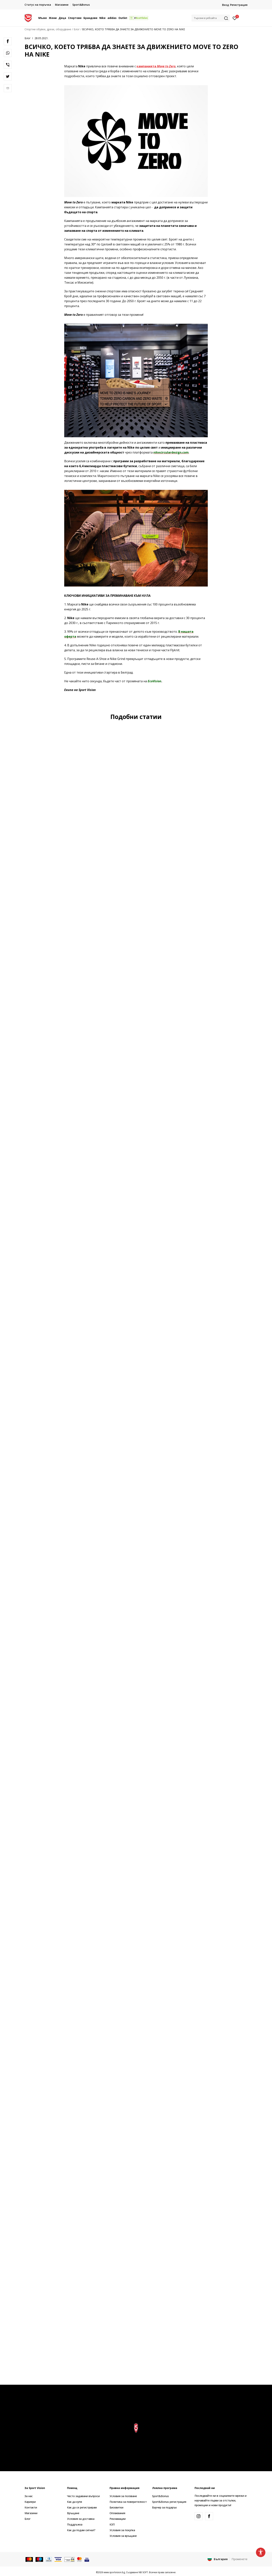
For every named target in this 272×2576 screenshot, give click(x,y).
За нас (29, 2496)
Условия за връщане (123, 2536)
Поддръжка (74, 2524)
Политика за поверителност (128, 2502)
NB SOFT (143, 2572)
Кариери (30, 2502)
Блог (77, 29)
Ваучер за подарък (164, 2507)
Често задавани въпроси (83, 2496)
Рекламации (118, 2519)
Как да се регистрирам (82, 2507)
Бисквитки (116, 2507)
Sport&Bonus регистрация (169, 2502)
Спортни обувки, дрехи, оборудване (48, 29)
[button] (211, 18)
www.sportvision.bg (114, 2572)
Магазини (31, 2513)
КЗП (112, 2524)
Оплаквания (117, 2513)
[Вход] (234, 18)
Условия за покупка (122, 2530)
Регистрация (238, 5)
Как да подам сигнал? (81, 2530)
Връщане (73, 2513)
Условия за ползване (123, 2496)
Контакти (31, 2507)
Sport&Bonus (160, 2496)
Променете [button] (239, 2559)
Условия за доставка (80, 2519)
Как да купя (74, 2502)
